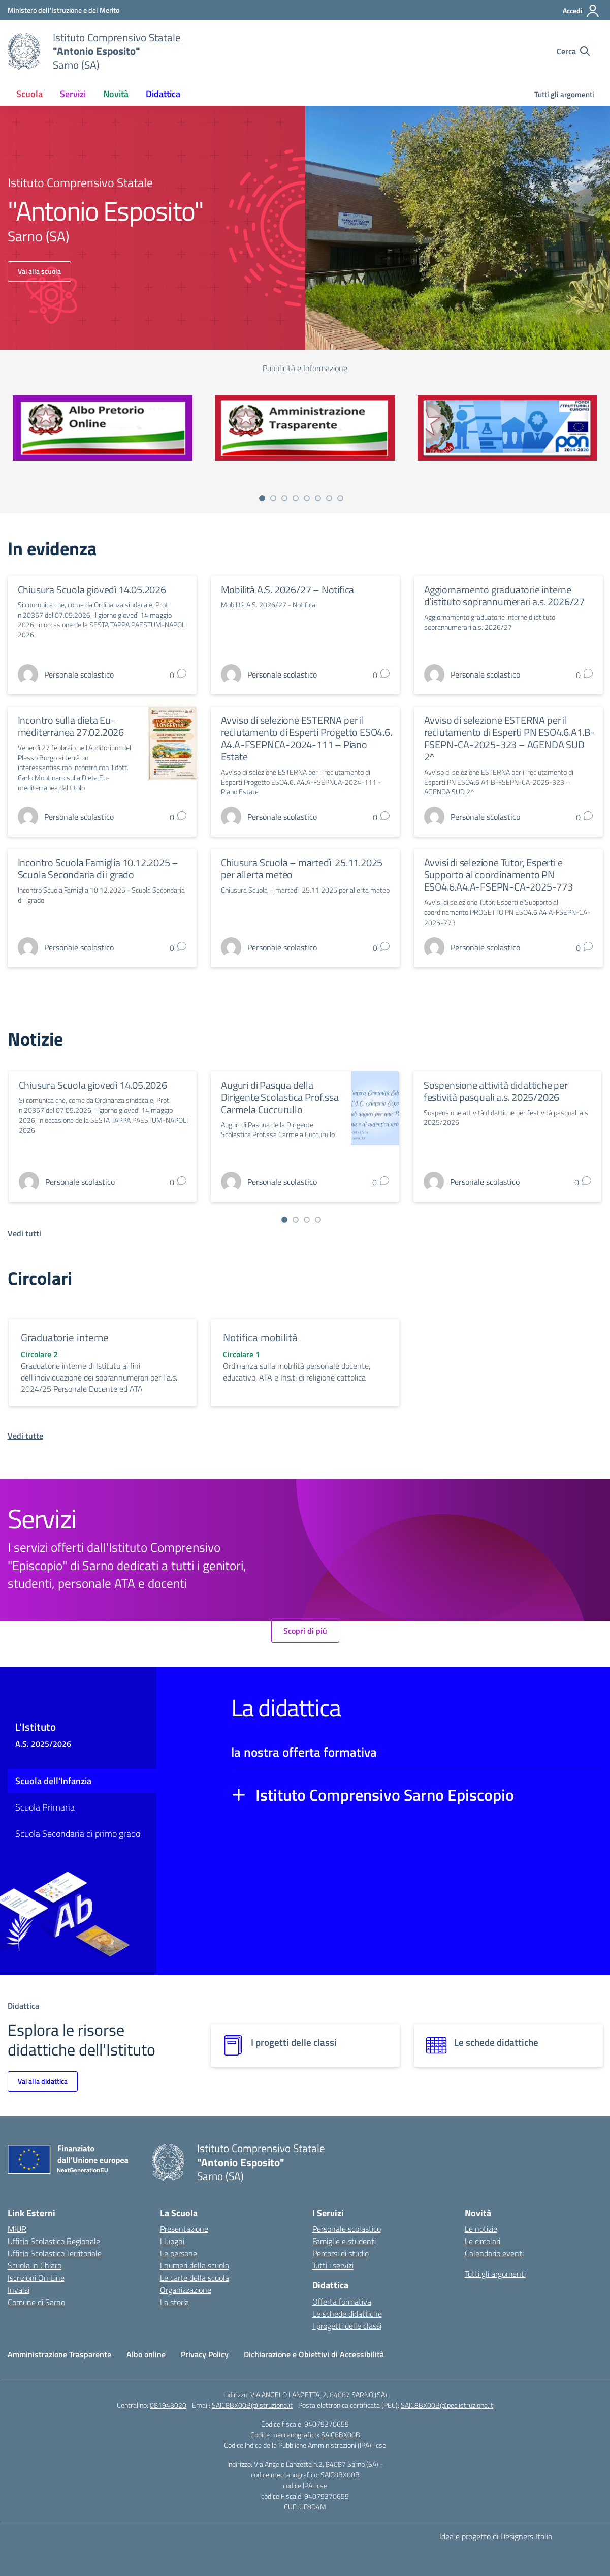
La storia (174, 2302)
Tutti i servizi (333, 2265)
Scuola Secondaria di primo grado (77, 1834)
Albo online (146, 2354)
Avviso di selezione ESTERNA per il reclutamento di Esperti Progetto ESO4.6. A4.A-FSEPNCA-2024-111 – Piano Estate (306, 738)
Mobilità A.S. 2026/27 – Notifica (288, 589)
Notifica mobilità (260, 1337)
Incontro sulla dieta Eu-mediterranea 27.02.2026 (71, 726)
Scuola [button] (29, 94)
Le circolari (482, 2241)
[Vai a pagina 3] (284, 498)
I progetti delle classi (346, 2326)
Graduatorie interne (65, 1337)
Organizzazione (185, 2290)
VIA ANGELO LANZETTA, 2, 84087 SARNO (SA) (318, 2394)
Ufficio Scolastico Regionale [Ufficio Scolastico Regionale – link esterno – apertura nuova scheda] (54, 2241)
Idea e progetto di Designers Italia (495, 2536)
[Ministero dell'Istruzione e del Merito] (63, 10)
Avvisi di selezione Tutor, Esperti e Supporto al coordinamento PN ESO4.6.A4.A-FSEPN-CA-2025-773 (498, 874)
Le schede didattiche (347, 2314)
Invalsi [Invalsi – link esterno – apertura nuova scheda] (18, 2290)
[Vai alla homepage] (24, 51)
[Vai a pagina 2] (273, 498)
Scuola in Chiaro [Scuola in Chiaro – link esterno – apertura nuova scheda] (34, 2265)
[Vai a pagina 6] (318, 498)
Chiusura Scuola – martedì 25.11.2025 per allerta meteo (302, 868)
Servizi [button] (73, 94)
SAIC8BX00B (340, 2434)
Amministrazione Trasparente (59, 2354)
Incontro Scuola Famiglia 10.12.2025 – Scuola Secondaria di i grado (98, 868)
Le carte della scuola (194, 2278)
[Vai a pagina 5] (307, 498)
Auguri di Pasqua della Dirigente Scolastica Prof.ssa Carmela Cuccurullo (279, 1097)
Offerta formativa (341, 2301)
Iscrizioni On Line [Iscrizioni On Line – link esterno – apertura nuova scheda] (36, 2278)
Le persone (178, 2253)
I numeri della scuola (194, 2265)
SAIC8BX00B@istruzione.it (252, 2405)
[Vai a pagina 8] (340, 498)
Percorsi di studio (340, 2253)
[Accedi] (581, 10)
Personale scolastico (346, 2229)
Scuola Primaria (45, 1807)
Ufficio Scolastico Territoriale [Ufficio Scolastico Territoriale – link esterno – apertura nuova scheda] (55, 2253)
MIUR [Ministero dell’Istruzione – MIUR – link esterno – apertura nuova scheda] (17, 2229)
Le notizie (481, 2229)
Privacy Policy (205, 2354)
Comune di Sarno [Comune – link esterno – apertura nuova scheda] (36, 2302)
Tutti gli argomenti (564, 94)
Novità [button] (116, 94)
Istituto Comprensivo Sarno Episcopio (384, 1795)
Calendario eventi (494, 2253)
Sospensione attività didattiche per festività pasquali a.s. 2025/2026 (496, 1091)
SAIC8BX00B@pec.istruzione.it (447, 2405)
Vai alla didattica (43, 2081)
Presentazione (184, 2229)
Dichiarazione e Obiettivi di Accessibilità (314, 2354)
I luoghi (172, 2241)
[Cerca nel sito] (573, 51)
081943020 (168, 2405)
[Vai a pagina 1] (262, 498)
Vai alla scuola (39, 271)
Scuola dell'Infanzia (53, 1781)
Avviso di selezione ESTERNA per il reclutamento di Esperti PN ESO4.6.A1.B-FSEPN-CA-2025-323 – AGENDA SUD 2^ (509, 738)
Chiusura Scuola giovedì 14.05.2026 (92, 589)
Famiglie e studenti (344, 2241)
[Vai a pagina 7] (329, 498)
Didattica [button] (163, 94)
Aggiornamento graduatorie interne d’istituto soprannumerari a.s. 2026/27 (504, 595)
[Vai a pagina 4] (296, 498)
